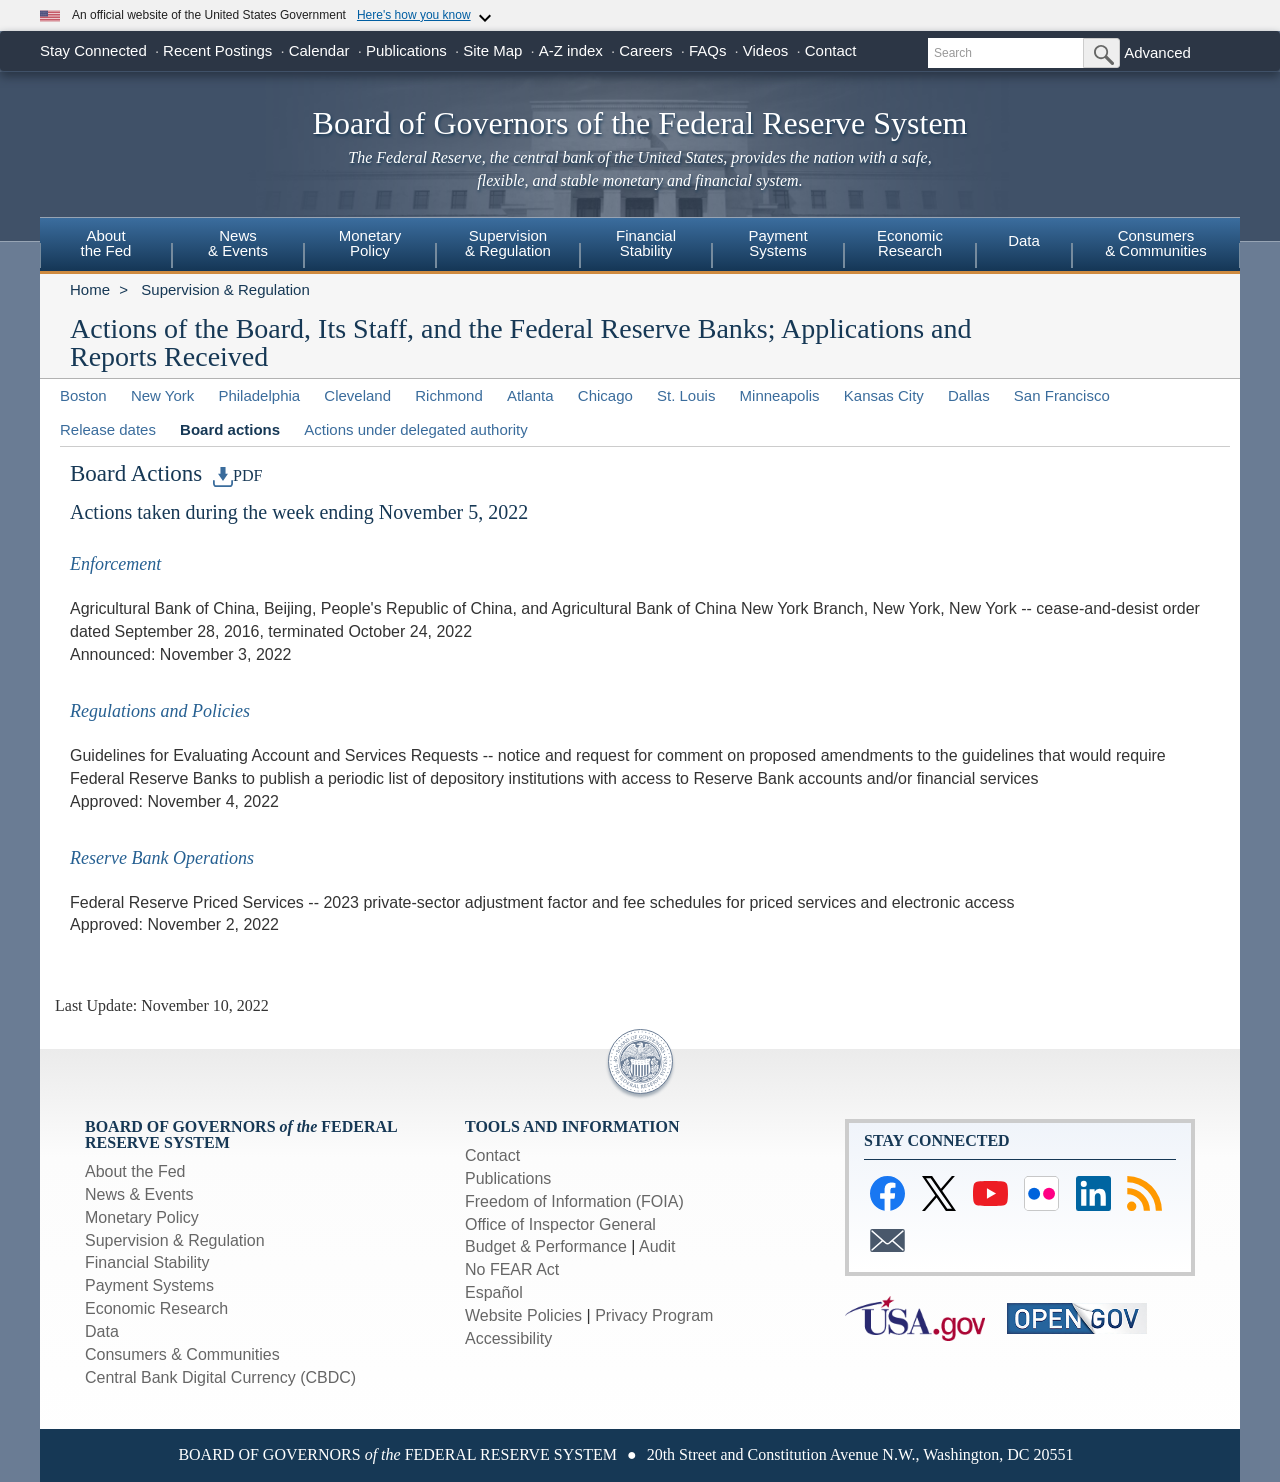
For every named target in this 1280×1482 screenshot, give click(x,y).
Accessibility (508, 1338)
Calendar (319, 50)
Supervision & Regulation (225, 289)
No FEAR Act (512, 1269)
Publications (406, 50)
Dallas (969, 395)
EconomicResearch (910, 243)
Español (494, 1292)
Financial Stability (147, 1262)
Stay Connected (93, 50)
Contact (831, 50)
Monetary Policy (142, 1217)
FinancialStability (646, 243)
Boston (83, 395)
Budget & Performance (546, 1246)
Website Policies (523, 1315)
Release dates (108, 429)
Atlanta (530, 395)
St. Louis (686, 395)
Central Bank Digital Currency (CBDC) (220, 1377)
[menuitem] (106, 246)
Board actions (230, 429)
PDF (238, 475)
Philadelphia (259, 395)
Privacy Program (654, 1315)
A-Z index (571, 50)
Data (1024, 240)
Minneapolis (780, 395)
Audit (657, 1246)
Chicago (605, 395)
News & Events (238, 243)
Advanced (1157, 52)
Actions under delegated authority (415, 429)
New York (162, 395)
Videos (766, 50)
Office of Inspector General (560, 1224)
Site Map (492, 50)
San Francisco (1062, 395)
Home (90, 289)
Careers (645, 50)
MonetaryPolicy (370, 243)
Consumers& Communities (1156, 243)
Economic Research (156, 1308)
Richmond (449, 395)
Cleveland (357, 395)
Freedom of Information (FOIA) (574, 1201)
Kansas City (884, 395)
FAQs (708, 50)
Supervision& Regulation (508, 243)
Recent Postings (217, 50)
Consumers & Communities (182, 1354)
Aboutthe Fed (106, 243)
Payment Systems (149, 1285)
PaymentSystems (777, 243)
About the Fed (135, 1171)
